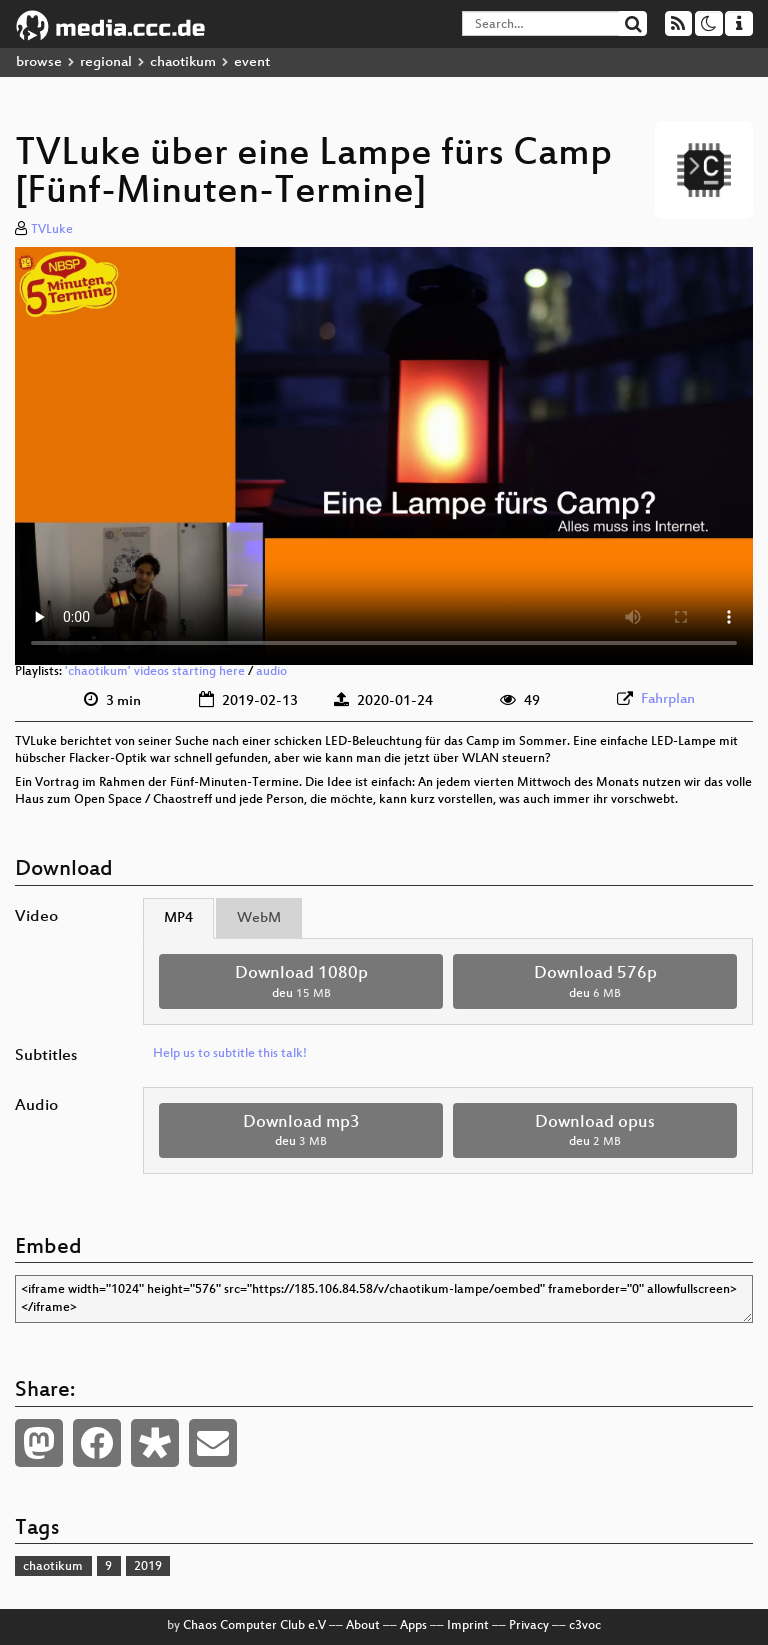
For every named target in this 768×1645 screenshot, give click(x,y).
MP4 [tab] (178, 918)
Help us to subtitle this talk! (230, 1054)
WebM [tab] (259, 918)
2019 (148, 1567)
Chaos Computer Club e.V (254, 1626)
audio (271, 672)
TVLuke (52, 230)
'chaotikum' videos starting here (155, 672)
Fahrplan (668, 699)
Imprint (468, 1626)
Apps (413, 1626)
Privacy (529, 1626)
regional (106, 62)
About (363, 1626)
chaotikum (183, 62)
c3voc (585, 1626)
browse (39, 62)
